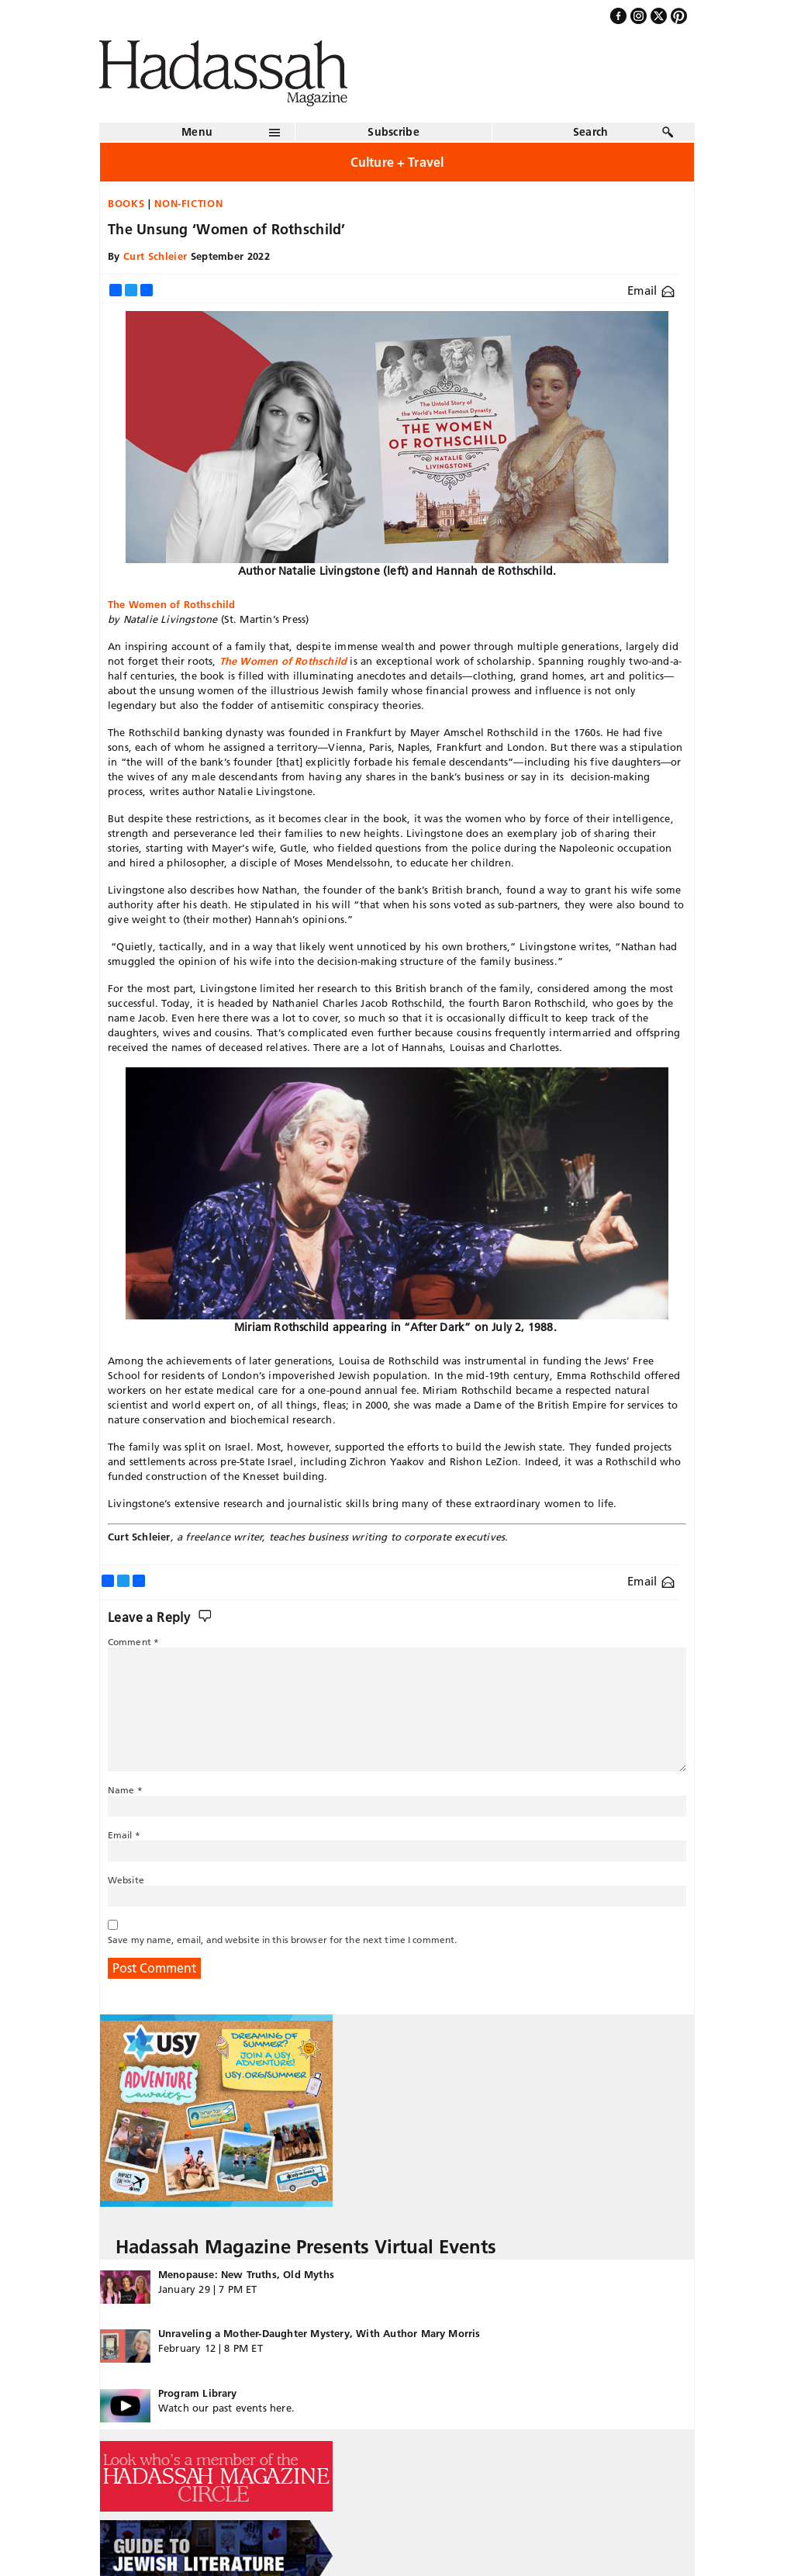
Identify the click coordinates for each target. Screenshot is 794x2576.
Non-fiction (188, 203)
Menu (196, 132)
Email (651, 290)
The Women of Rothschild (283, 661)
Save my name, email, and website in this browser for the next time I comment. (282, 1939)
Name (125, 1790)
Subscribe (393, 132)
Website (126, 1880)
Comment (133, 1642)
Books (126, 203)
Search (591, 132)
